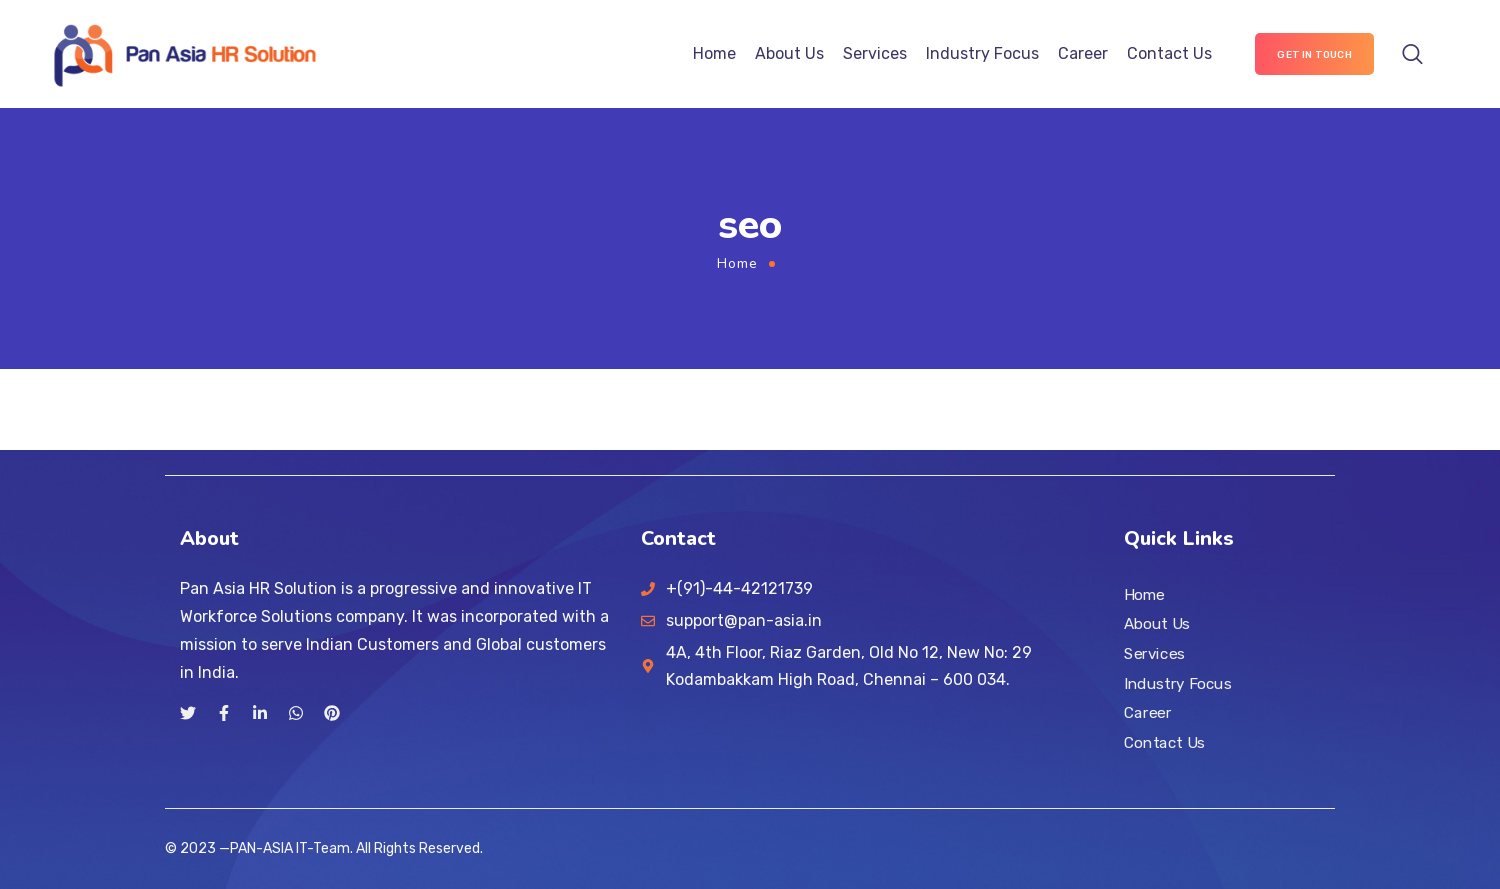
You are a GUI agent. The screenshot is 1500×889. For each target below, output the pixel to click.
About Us (789, 53)
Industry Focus (982, 53)
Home (714, 53)
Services (875, 53)
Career (1083, 53)
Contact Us (1169, 53)
